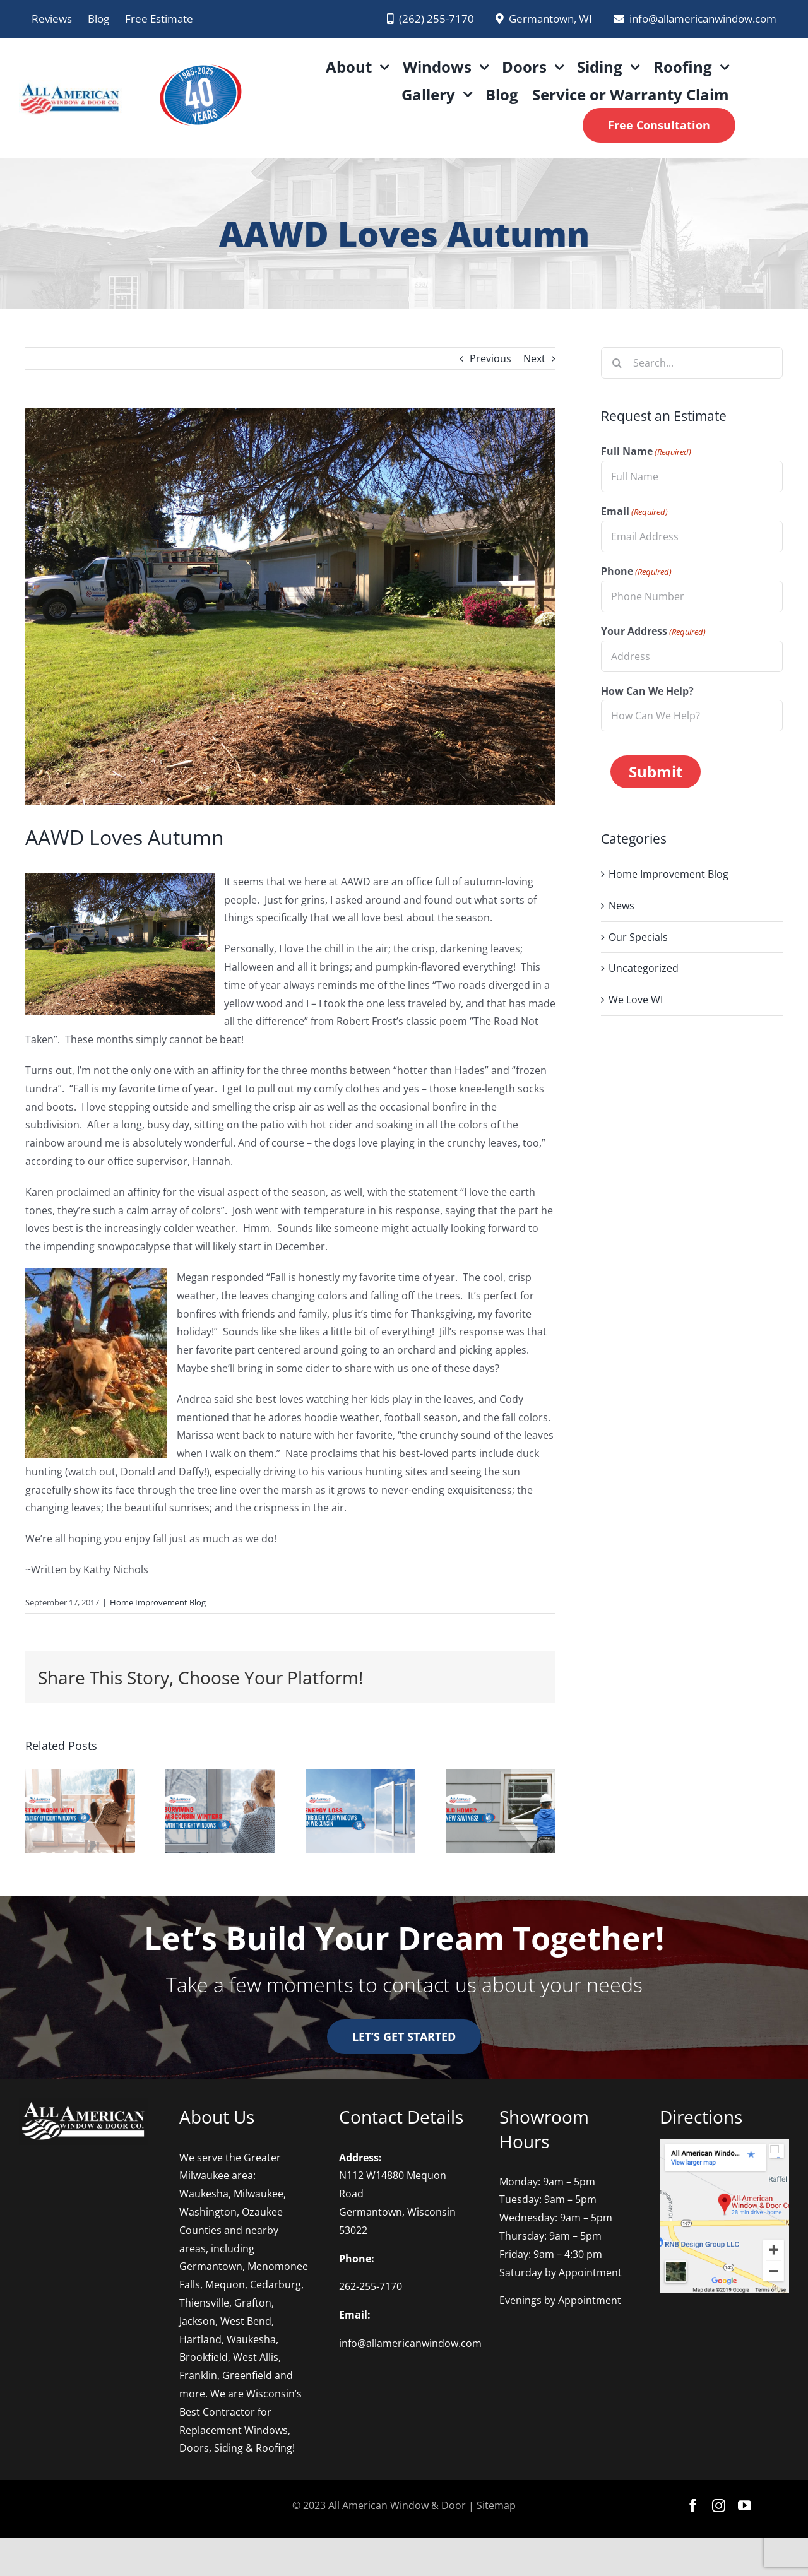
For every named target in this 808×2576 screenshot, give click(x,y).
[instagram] (718, 2505)
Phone (636, 571)
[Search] (617, 363)
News (621, 905)
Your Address (653, 631)
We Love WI (636, 999)
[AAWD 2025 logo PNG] (199, 55)
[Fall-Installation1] (290, 606)
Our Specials (638, 936)
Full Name (646, 451)
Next (534, 358)
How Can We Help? (647, 691)
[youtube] (744, 2505)
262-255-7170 (370, 2286)
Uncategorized (644, 967)
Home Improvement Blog (158, 1602)
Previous (490, 358)
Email (634, 511)
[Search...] (692, 363)
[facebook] (692, 2505)
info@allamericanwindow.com (410, 2343)
